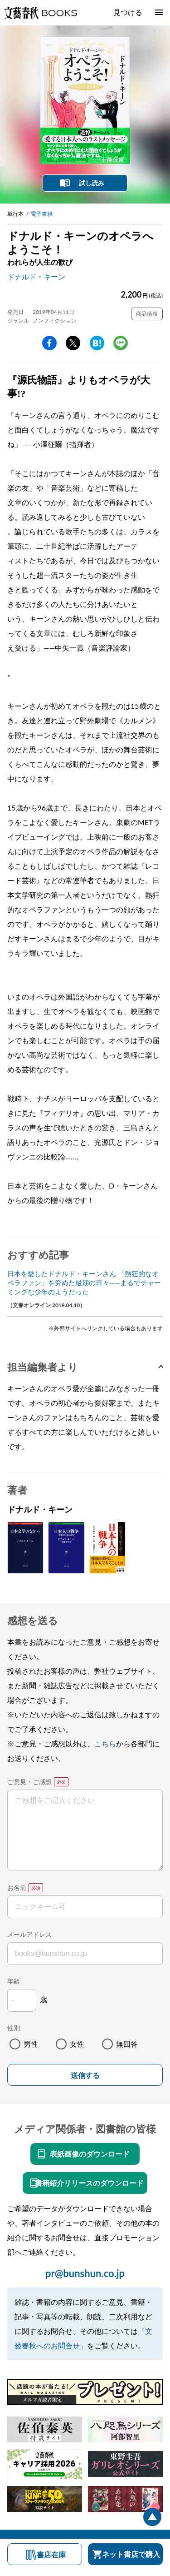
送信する (85, 2075)
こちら (105, 1743)
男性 (31, 2043)
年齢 (13, 1981)
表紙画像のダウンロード (90, 2153)
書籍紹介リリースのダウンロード (89, 2182)
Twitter (73, 343)
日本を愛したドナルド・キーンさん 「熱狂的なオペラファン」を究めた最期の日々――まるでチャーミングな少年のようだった (84, 1282)
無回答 (127, 2043)
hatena (97, 343)
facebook (49, 343)
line (120, 343)
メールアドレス (29, 1934)
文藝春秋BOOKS (40, 13)
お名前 (16, 1887)
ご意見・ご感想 (29, 1781)
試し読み (91, 183)
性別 (13, 2028)
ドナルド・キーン (36, 276)
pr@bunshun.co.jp (85, 2273)
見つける (127, 12)
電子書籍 (42, 213)
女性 (77, 2043)
